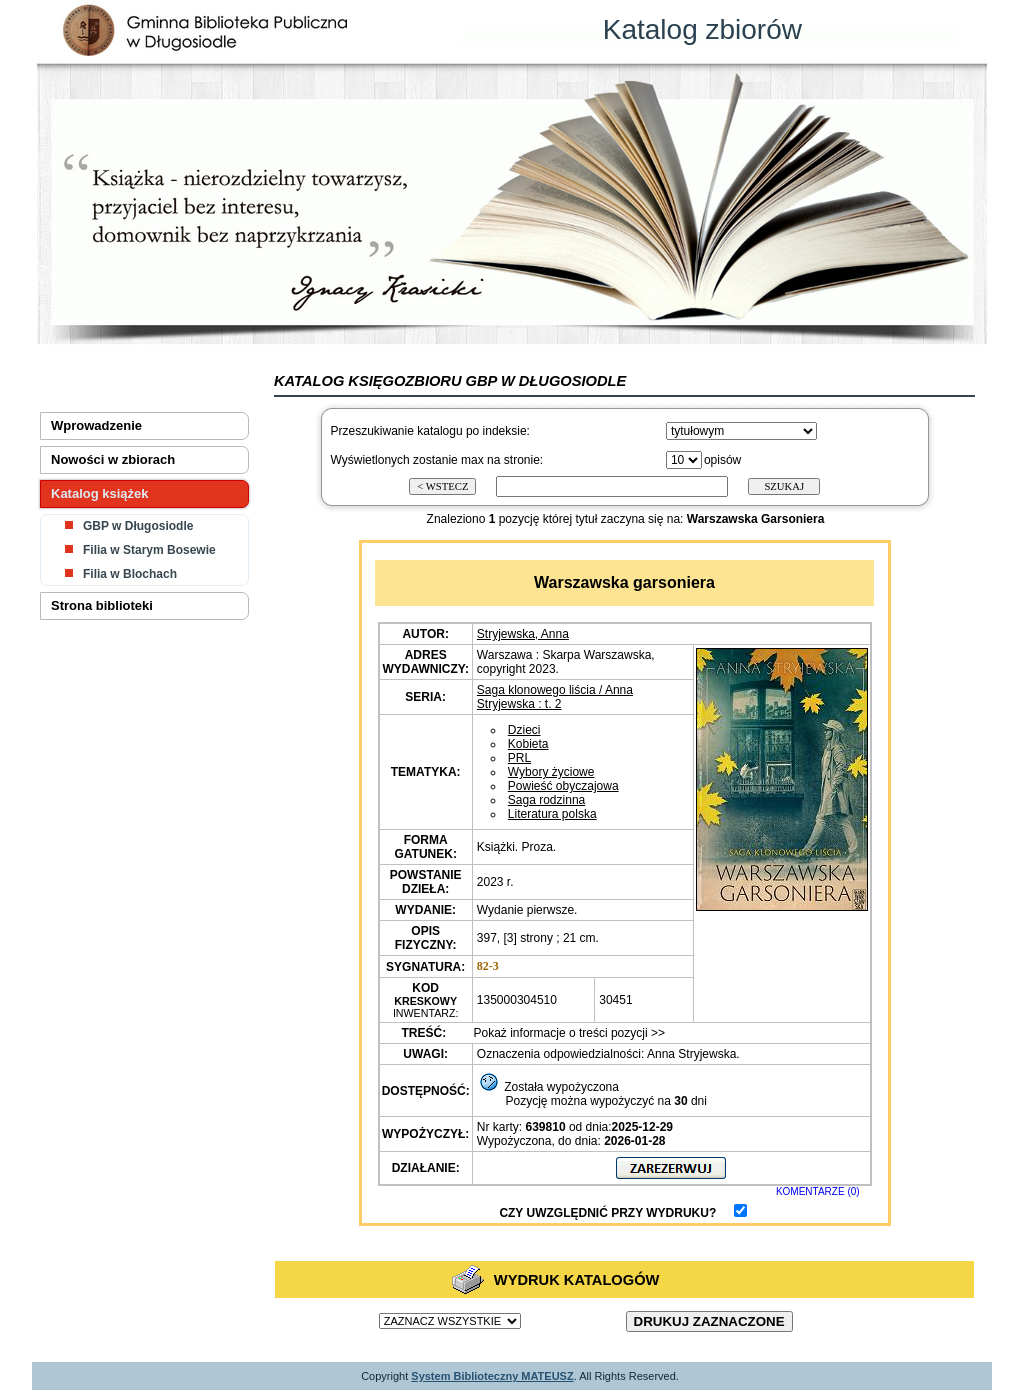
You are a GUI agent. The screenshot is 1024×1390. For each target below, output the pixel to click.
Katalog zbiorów (702, 29)
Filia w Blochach (130, 574)
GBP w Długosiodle (138, 526)
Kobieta (528, 744)
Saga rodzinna (546, 800)
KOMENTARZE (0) (818, 1191)
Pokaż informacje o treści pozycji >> (567, 1033)
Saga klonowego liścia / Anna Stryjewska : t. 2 (555, 697)
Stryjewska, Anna (523, 634)
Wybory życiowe (551, 772)
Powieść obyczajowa (563, 786)
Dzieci (524, 730)
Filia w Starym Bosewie (149, 550)
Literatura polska (552, 814)
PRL (519, 758)
